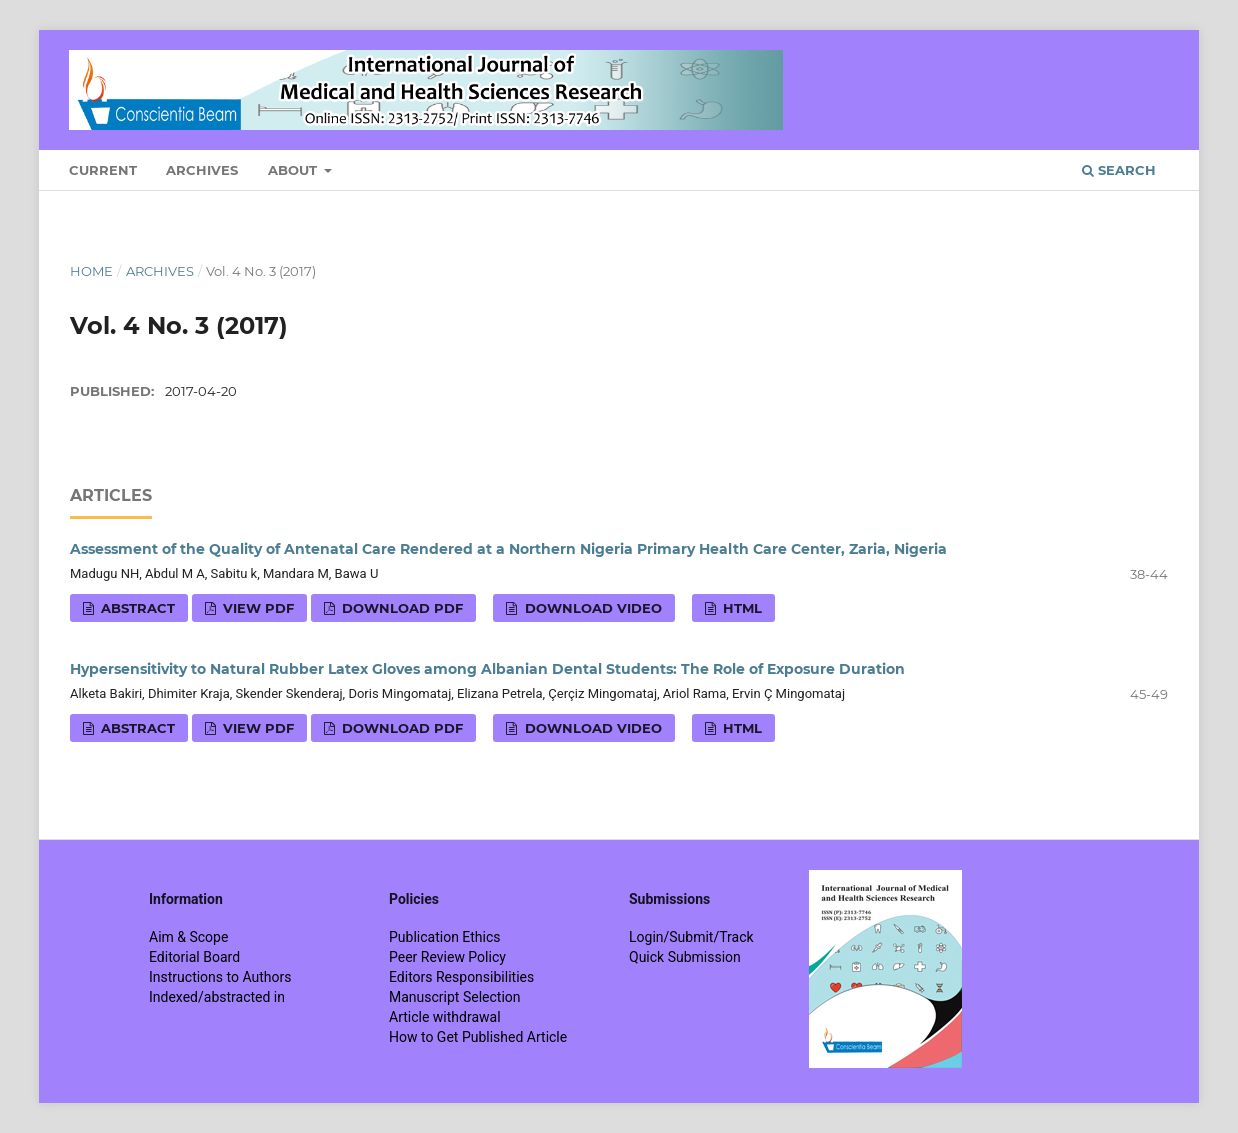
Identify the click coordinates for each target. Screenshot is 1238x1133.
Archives (202, 170)
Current (103, 170)
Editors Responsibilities (461, 977)
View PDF (256, 608)
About (294, 170)
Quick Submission (685, 957)
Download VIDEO (591, 608)
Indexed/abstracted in (217, 997)
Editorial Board (194, 957)
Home (91, 271)
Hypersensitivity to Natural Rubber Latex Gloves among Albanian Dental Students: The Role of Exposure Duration (487, 669)
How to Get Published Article (478, 1037)
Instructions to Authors (220, 977)
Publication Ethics (445, 937)
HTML (740, 608)
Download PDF (400, 608)
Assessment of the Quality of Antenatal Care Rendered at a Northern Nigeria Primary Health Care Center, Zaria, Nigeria (508, 549)
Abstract (136, 608)
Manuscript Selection (455, 997)
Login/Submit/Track (691, 937)
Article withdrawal (445, 1017)
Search (1119, 170)
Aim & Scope (188, 937)
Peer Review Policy (447, 957)
